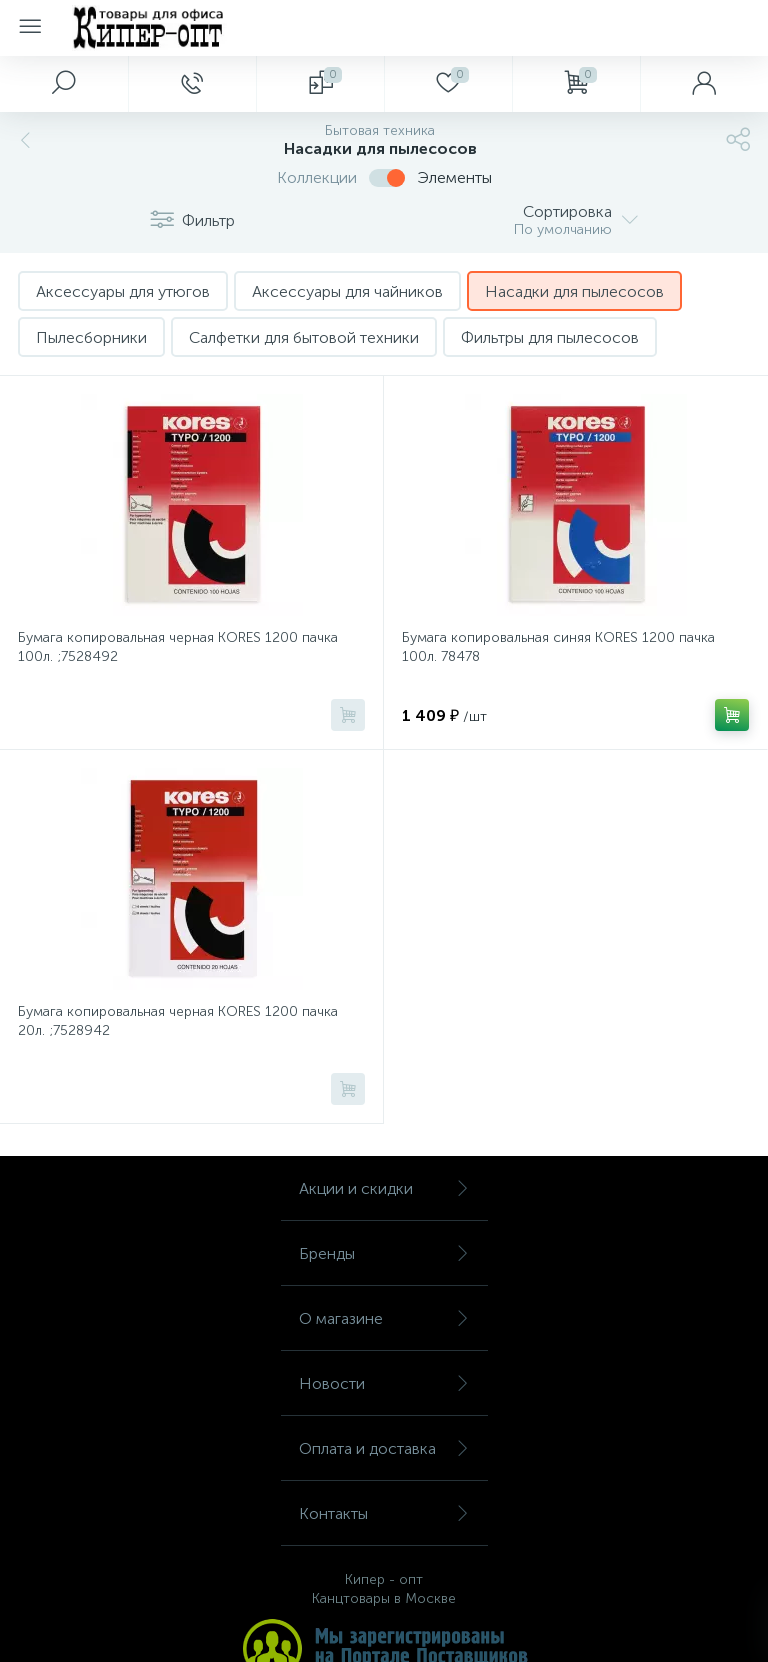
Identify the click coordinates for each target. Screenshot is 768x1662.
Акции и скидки (384, 1188)
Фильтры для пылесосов (550, 337)
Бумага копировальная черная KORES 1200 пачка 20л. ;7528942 (178, 1021)
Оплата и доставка (384, 1448)
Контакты (384, 1513)
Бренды (384, 1253)
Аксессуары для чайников (347, 291)
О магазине (384, 1318)
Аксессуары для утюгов (123, 291)
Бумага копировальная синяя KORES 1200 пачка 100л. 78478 (558, 647)
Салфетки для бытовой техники (304, 337)
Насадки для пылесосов (574, 291)
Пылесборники (91, 337)
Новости (384, 1383)
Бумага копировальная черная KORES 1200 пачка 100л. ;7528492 (178, 647)
